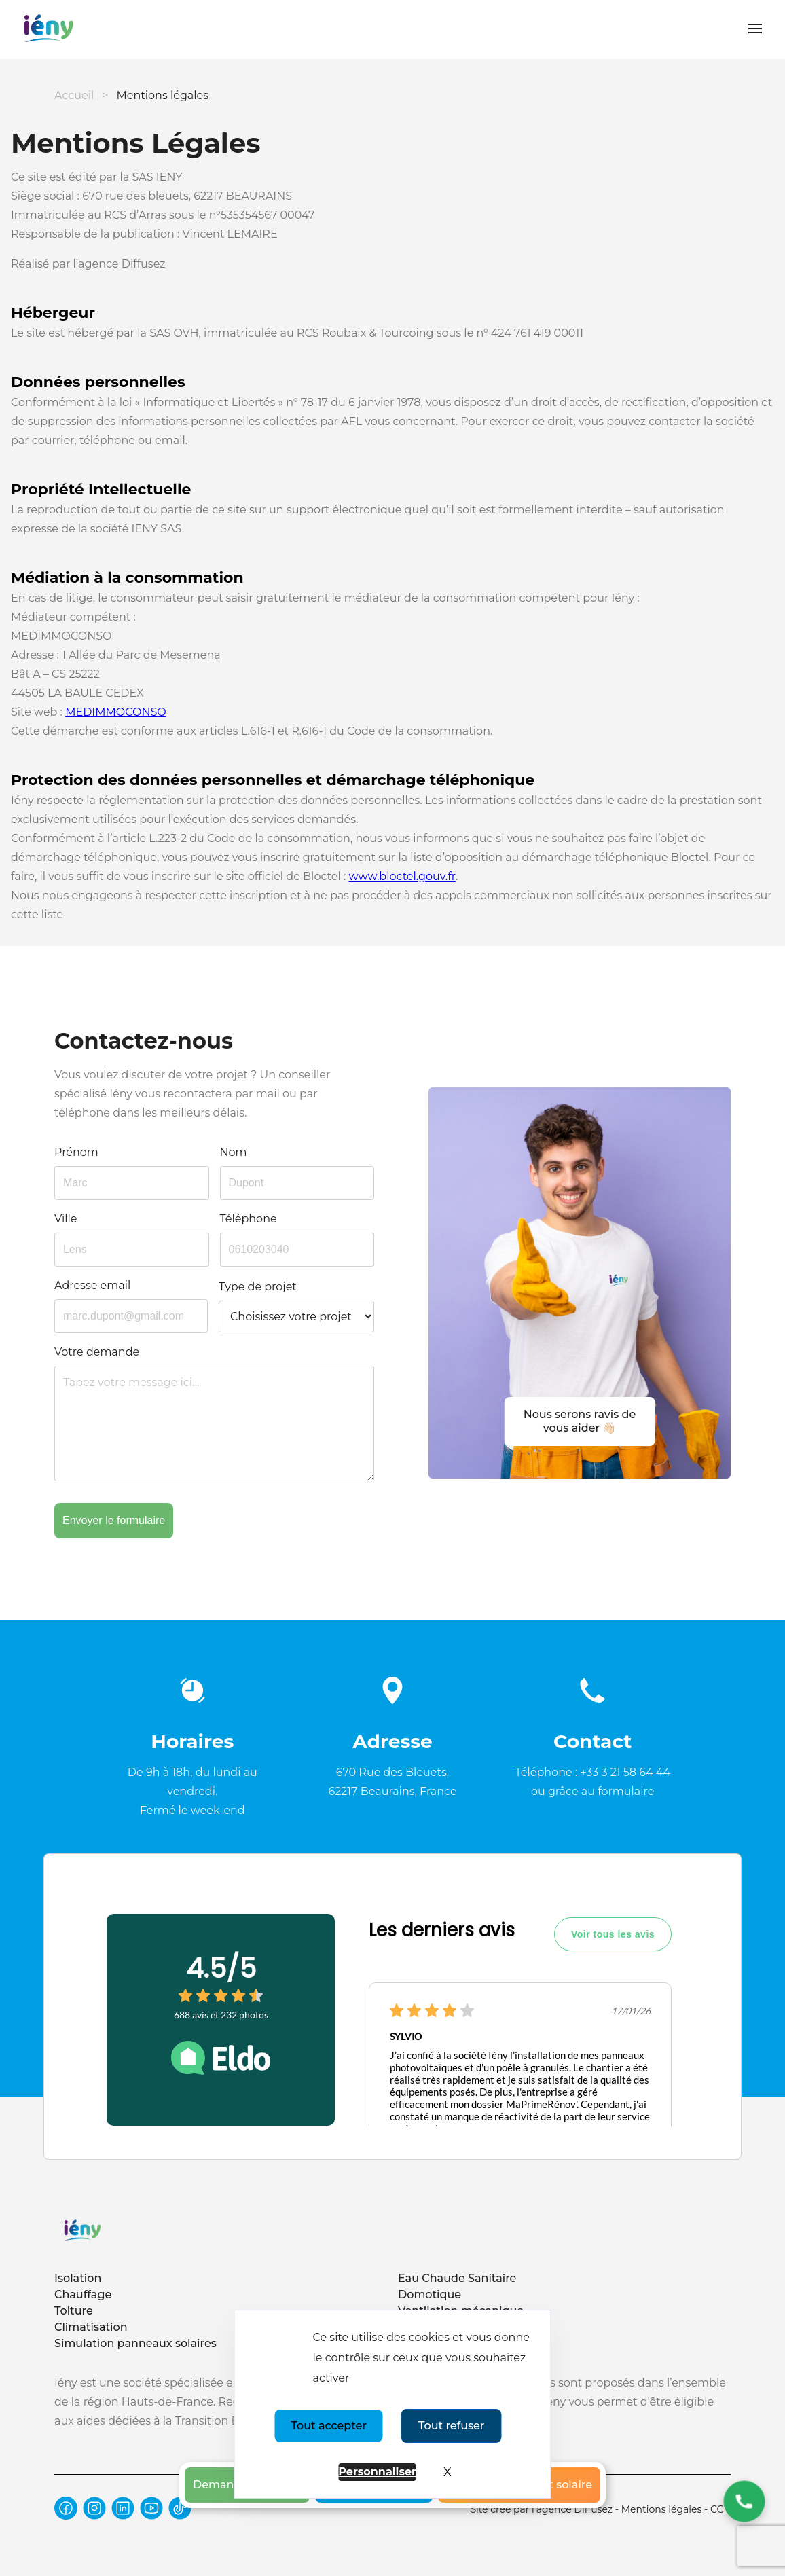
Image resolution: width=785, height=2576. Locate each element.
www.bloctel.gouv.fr (401, 876)
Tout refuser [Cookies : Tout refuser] (451, 2425)
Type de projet (258, 1286)
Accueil (74, 95)
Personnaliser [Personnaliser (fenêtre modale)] (377, 2471)
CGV (720, 2509)
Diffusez (593, 2509)
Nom (233, 1152)
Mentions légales (661, 2509)
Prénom (76, 1152)
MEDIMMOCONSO (115, 712)
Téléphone (248, 1218)
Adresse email (92, 1285)
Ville (65, 1218)
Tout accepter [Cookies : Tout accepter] (329, 2425)
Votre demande (96, 1351)
